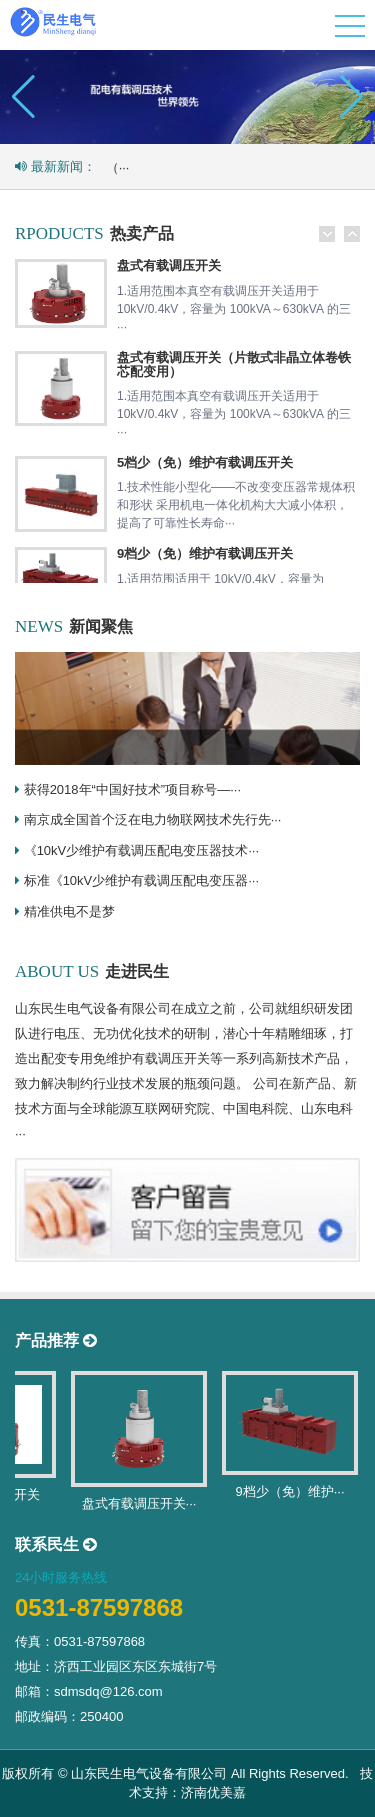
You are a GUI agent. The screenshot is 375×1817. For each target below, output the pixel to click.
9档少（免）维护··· (294, 1491)
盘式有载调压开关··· (144, 1503)
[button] (351, 97)
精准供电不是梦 (69, 911)
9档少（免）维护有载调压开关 (205, 553)
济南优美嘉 (213, 1792)
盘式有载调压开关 (169, 265)
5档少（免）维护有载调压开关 (205, 462)
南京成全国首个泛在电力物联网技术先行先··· (153, 819)
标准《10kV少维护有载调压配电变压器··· (141, 880)
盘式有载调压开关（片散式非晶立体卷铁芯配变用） (234, 364)
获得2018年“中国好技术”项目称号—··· (132, 789)
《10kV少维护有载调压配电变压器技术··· (141, 850)
